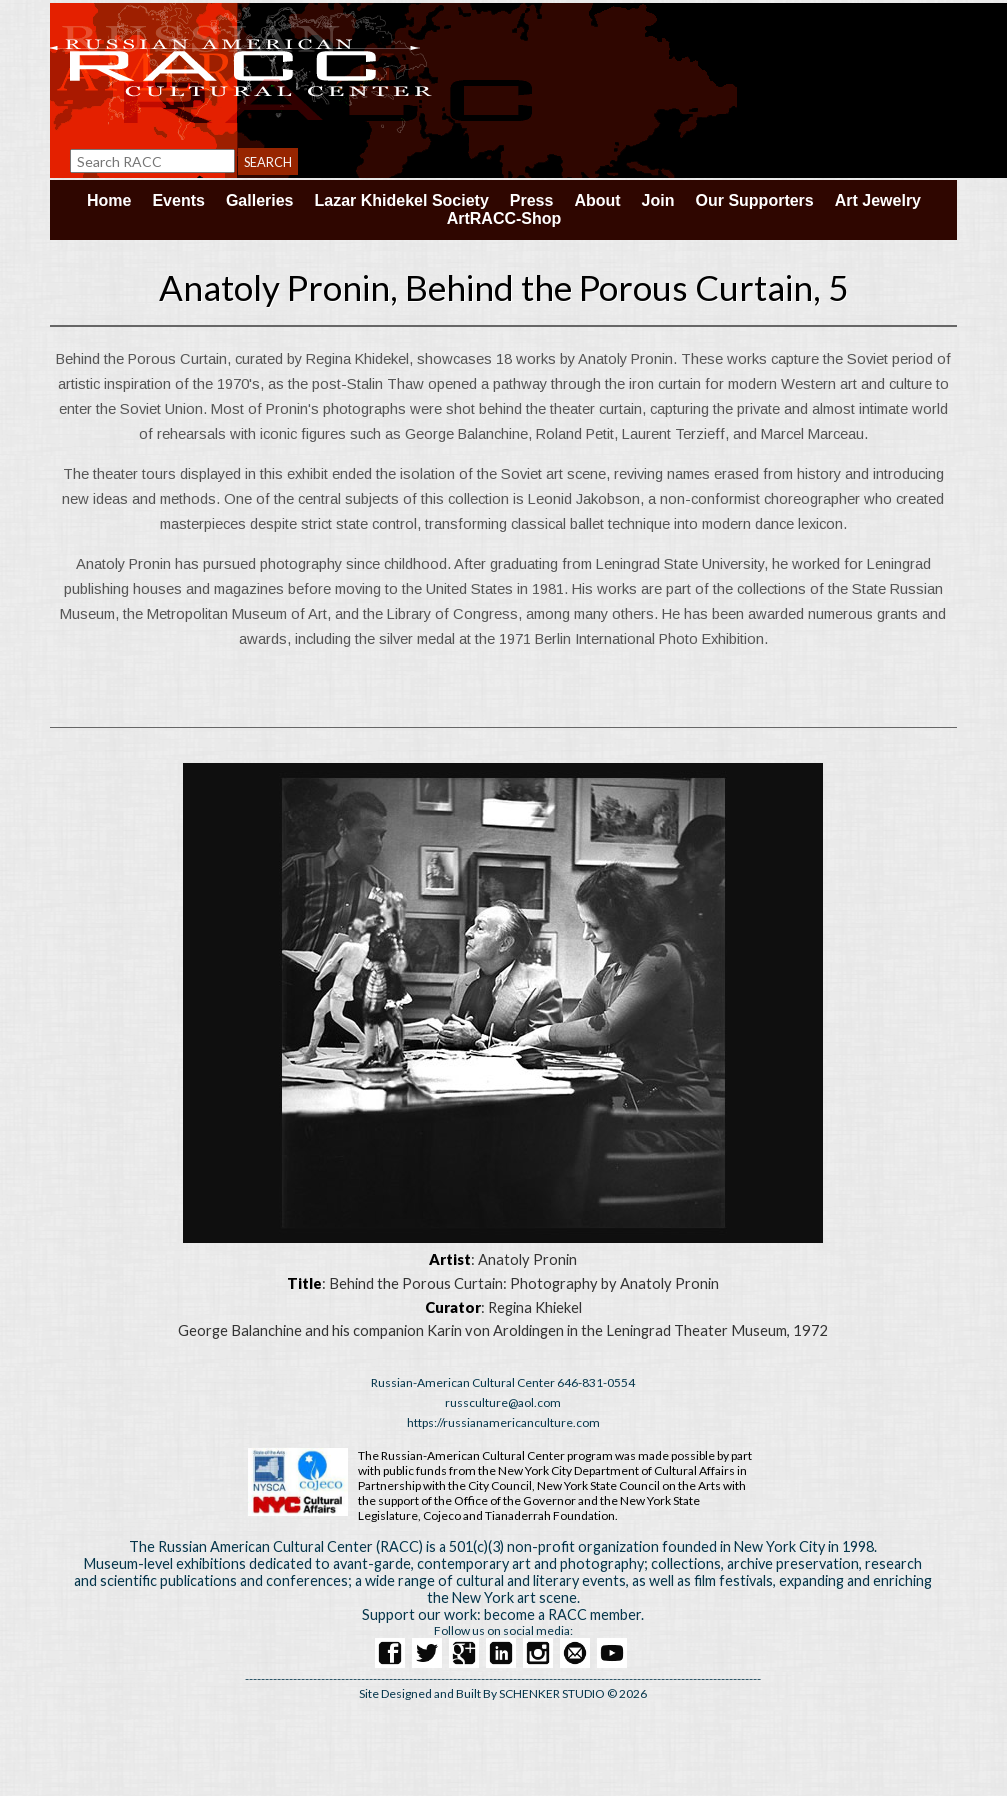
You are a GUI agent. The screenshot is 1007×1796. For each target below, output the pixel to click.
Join (658, 200)
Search (268, 162)
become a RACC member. (564, 1614)
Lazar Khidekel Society (402, 200)
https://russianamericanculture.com (503, 1422)
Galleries (260, 200)
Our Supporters (755, 200)
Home (109, 200)
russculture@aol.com (503, 1402)
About (597, 200)
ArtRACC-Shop (504, 218)
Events (178, 200)
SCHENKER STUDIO (553, 1693)
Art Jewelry (878, 200)
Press (532, 200)
